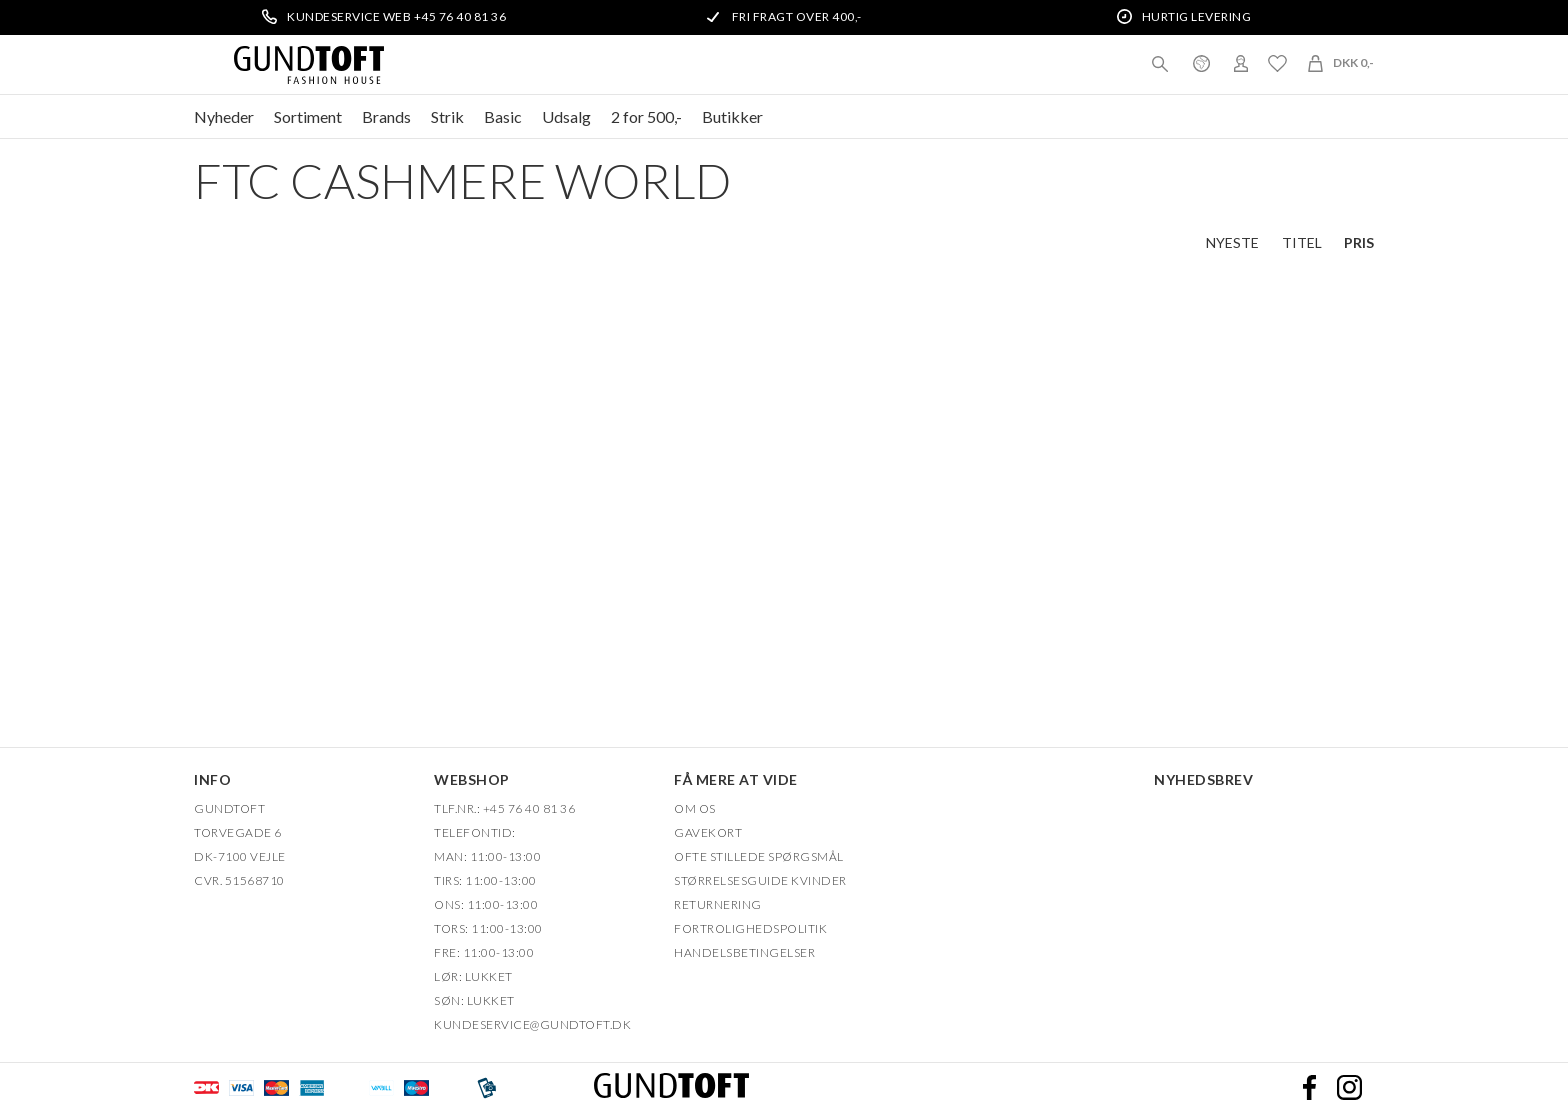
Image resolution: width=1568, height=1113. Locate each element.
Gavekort (708, 832)
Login (1241, 63)
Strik (447, 116)
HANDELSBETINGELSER (744, 952)
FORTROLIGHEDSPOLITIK (750, 928)
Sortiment (308, 116)
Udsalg (566, 116)
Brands (386, 116)
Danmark (1201, 63)
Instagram (1349, 1088)
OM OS (695, 808)
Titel (1302, 243)
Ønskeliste (1277, 63)
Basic (503, 116)
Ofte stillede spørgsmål (759, 856)
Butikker (732, 116)
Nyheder (224, 116)
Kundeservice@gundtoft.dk (532, 1024)
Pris (1359, 243)
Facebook (1309, 1088)
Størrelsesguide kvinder (760, 880)
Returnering (718, 904)
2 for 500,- (646, 116)
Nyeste (1232, 243)
